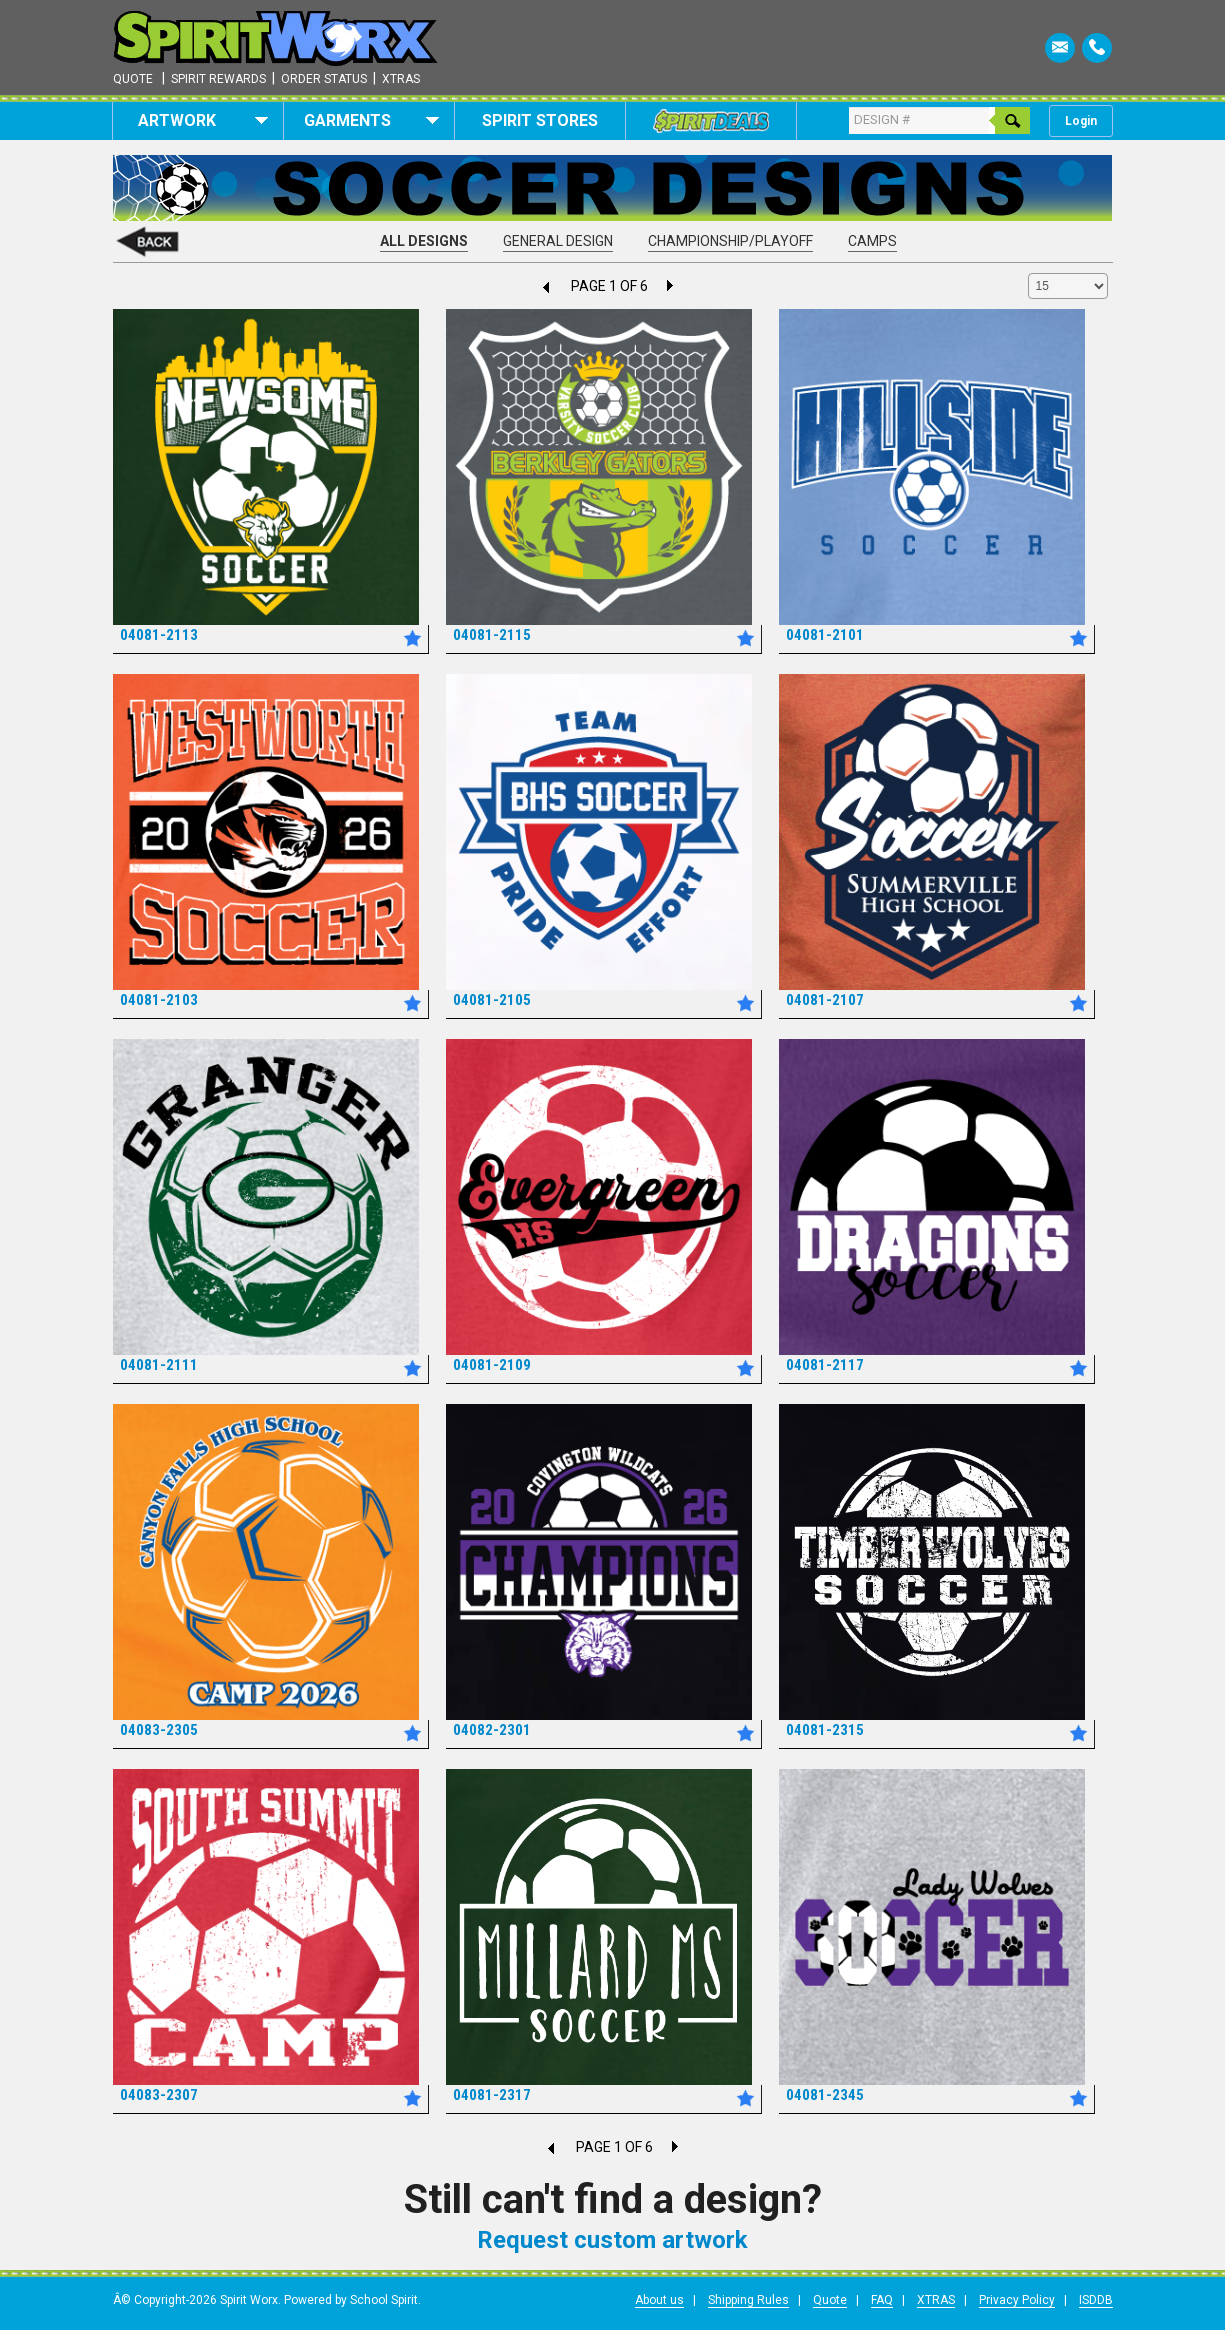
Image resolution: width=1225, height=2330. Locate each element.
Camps (872, 241)
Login (1081, 121)
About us (659, 2300)
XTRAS (936, 2300)
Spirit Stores (540, 120)
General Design (558, 241)
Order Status (324, 79)
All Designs (424, 241)
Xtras (401, 79)
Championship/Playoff (730, 241)
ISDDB (1096, 2300)
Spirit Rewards (218, 79)
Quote (133, 79)
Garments (371, 120)
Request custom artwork (612, 2240)
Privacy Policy (1017, 2300)
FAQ (882, 2300)
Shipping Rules (748, 2300)
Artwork (203, 120)
